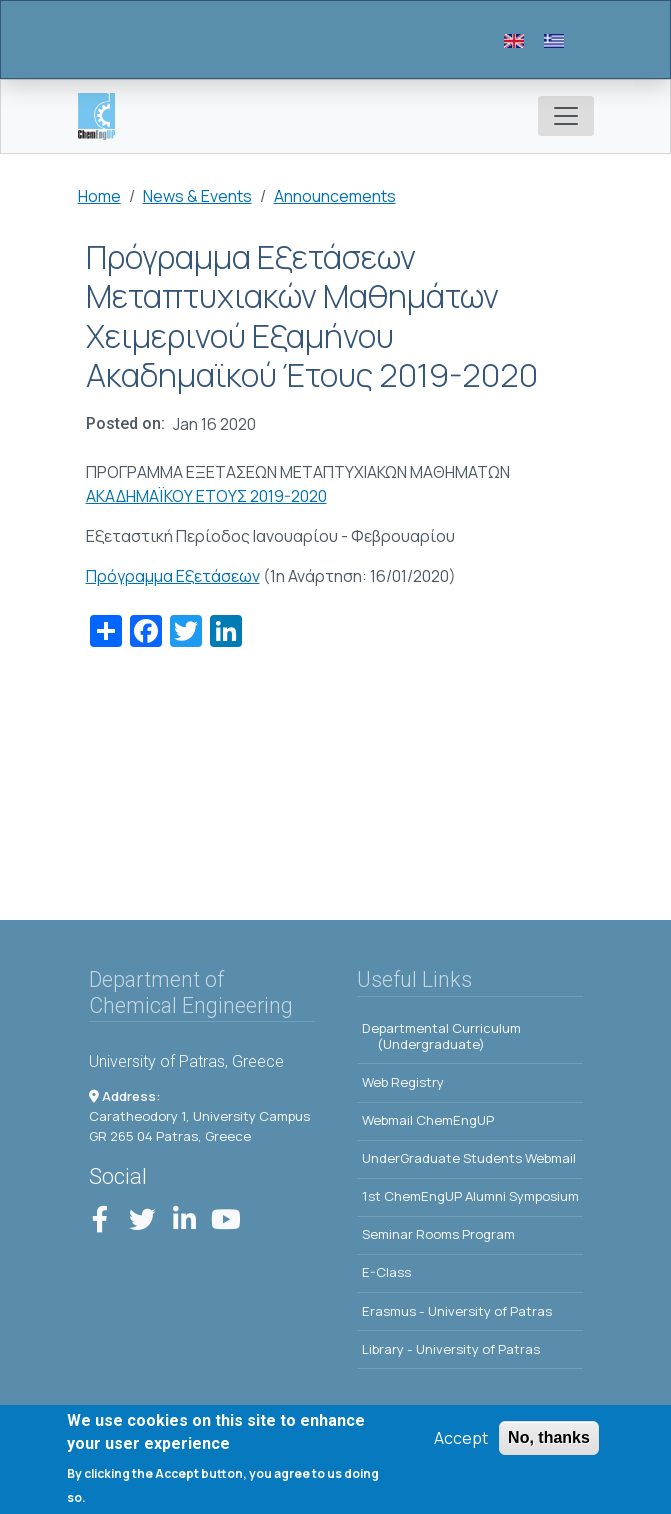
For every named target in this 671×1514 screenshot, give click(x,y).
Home (99, 196)
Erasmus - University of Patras (457, 1311)
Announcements (335, 196)
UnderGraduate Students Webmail (469, 1158)
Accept (461, 1445)
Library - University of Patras (451, 1349)
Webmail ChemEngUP (428, 1120)
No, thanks (549, 1444)
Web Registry (403, 1082)
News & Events (197, 196)
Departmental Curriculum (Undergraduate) (441, 1036)
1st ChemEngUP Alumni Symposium (470, 1196)
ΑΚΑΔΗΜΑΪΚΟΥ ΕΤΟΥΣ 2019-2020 (206, 496)
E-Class (386, 1272)
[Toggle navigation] (566, 116)
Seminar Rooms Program (438, 1234)
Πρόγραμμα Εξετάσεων (173, 576)
